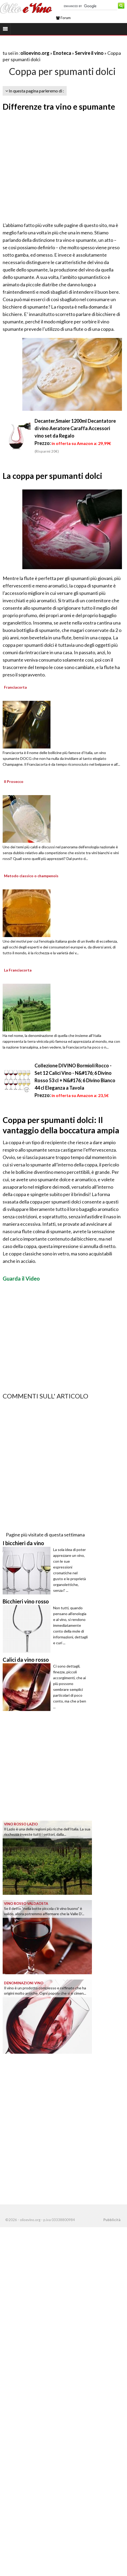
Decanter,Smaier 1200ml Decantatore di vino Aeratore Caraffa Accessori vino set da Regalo (75, 428)
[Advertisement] (50, 167)
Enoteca (62, 53)
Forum (63, 18)
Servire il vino (89, 53)
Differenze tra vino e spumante (59, 106)
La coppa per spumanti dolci (52, 475)
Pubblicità (111, 2220)
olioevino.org (34, 53)
